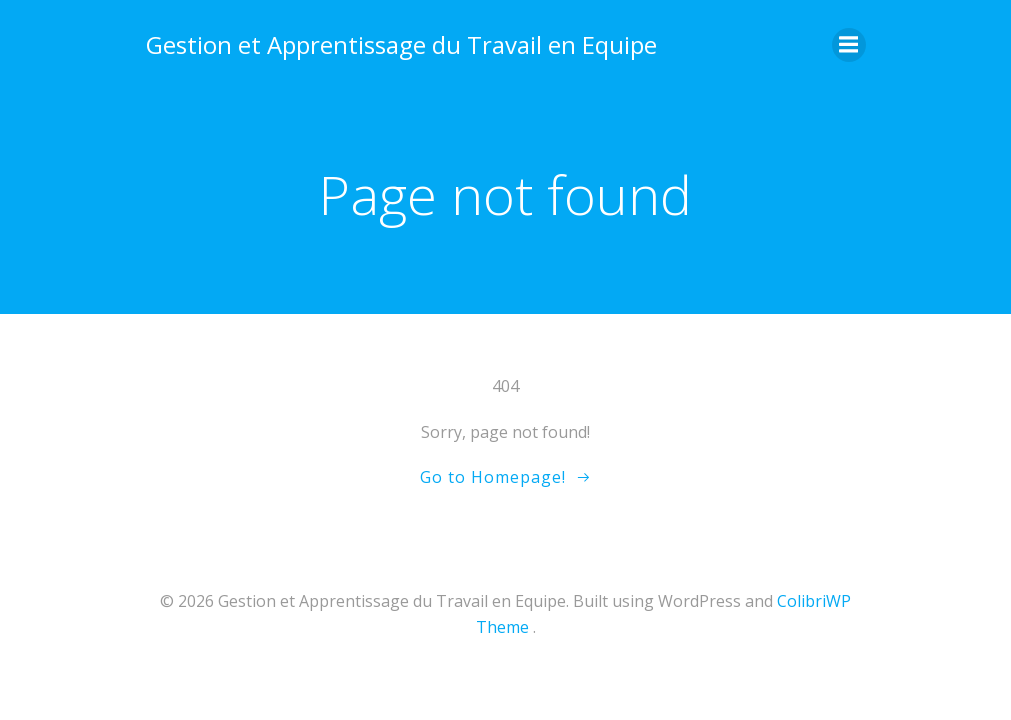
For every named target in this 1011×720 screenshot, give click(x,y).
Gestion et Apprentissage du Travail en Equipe (401, 44)
